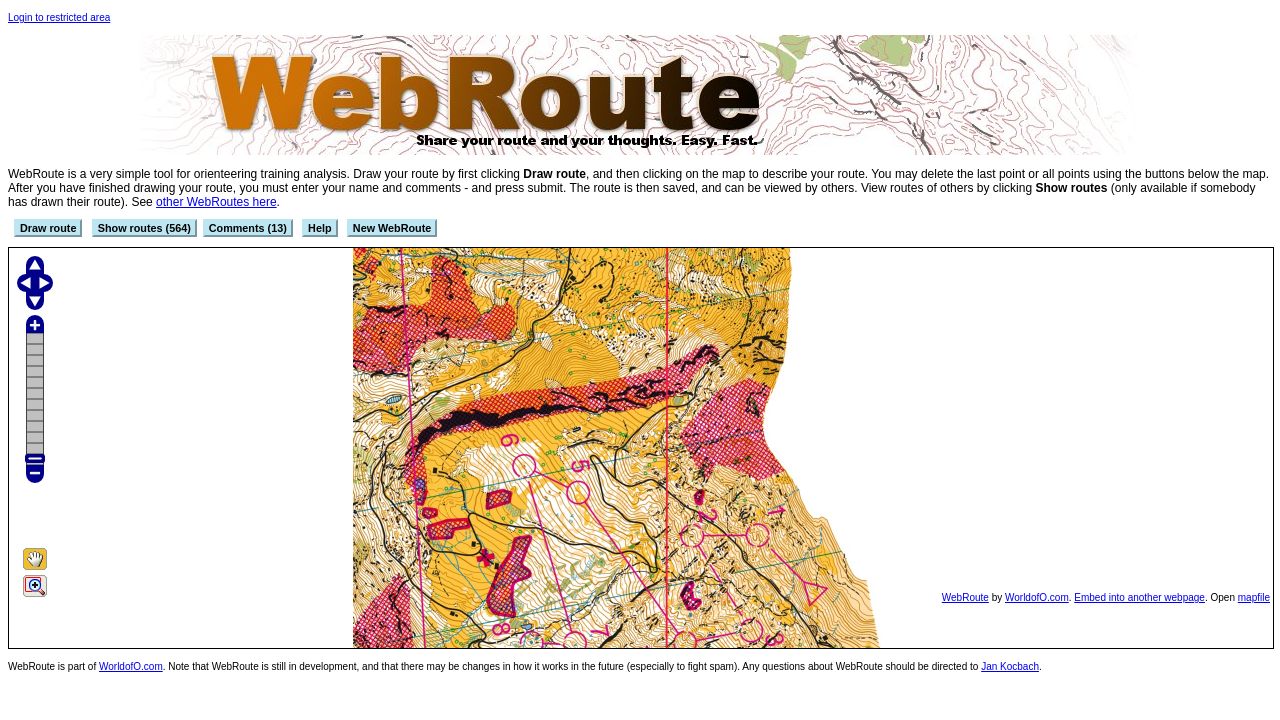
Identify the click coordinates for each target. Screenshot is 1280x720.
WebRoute (965, 597)
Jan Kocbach (1010, 666)
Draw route (48, 228)
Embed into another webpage (1139, 597)
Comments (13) (248, 228)
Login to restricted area (59, 17)
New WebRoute (392, 228)
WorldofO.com (1037, 597)
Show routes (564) (144, 228)
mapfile (1254, 597)
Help (319, 228)
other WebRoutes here (216, 202)
